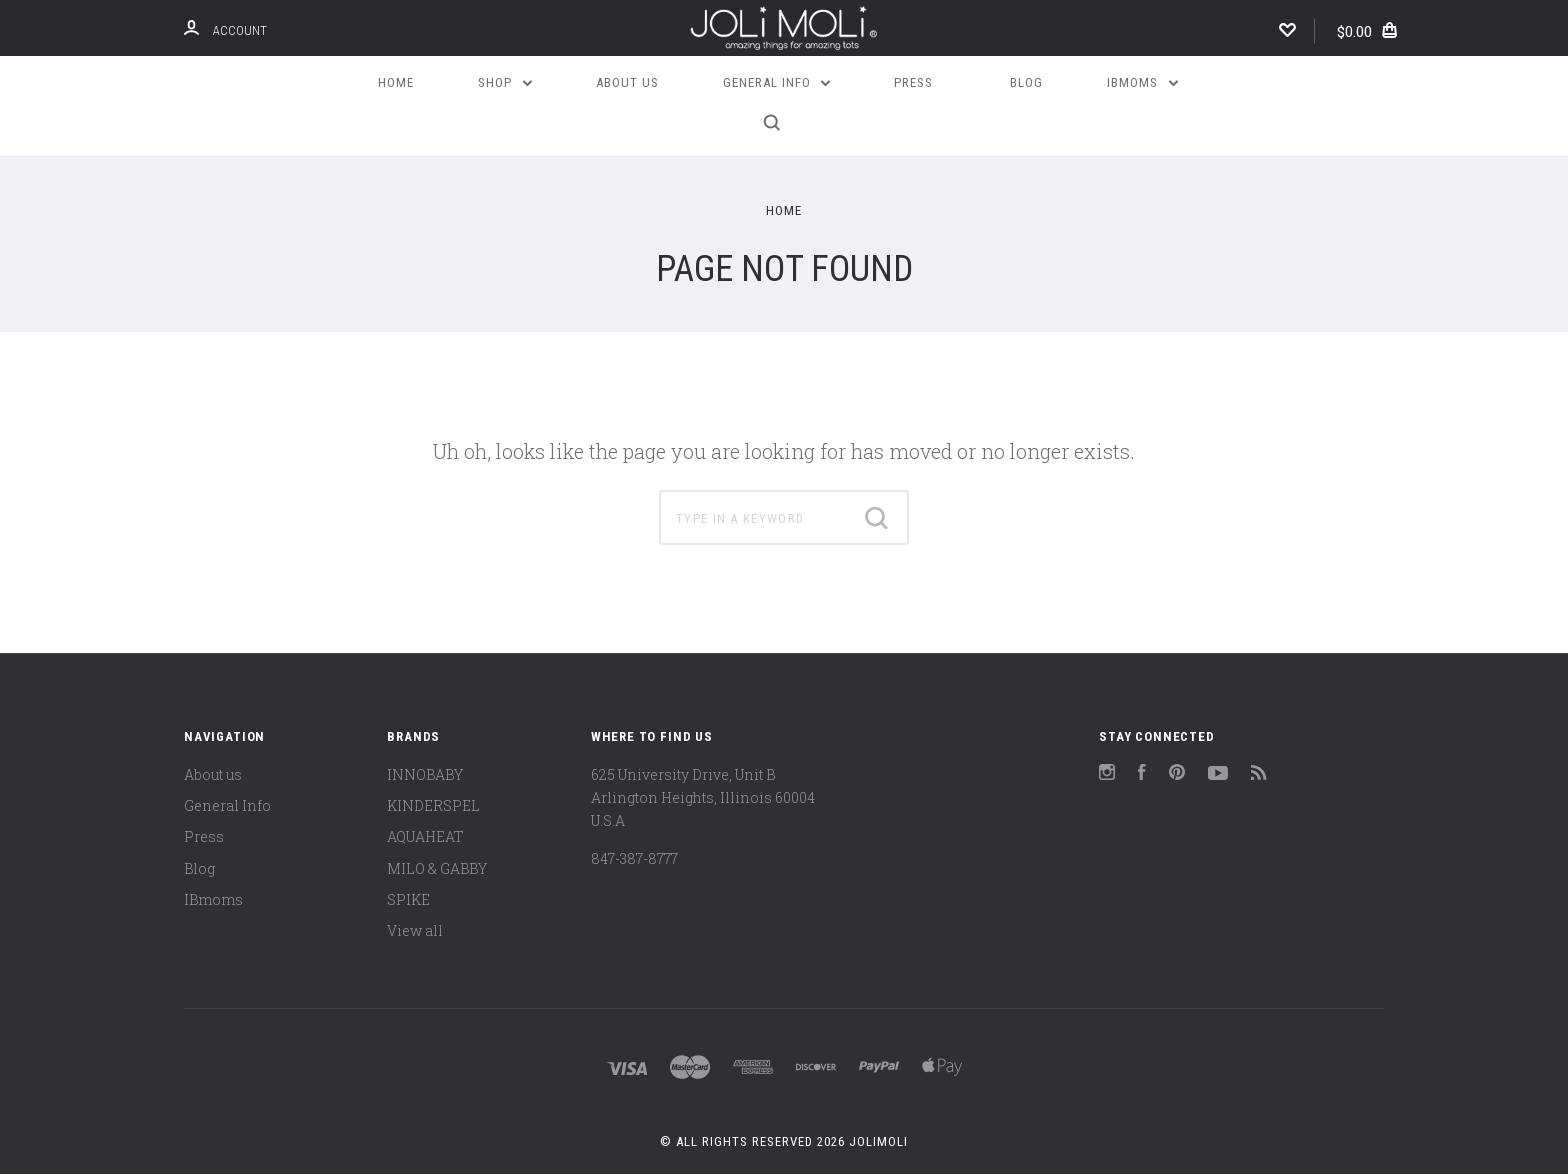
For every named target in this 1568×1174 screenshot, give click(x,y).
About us (627, 82)
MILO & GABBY (437, 868)
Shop (505, 82)
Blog (1026, 82)
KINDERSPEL (433, 805)
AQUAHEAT (425, 836)
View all (415, 930)
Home (396, 82)
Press (913, 82)
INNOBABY (425, 774)
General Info (777, 82)
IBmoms (1142, 82)
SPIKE (408, 899)
